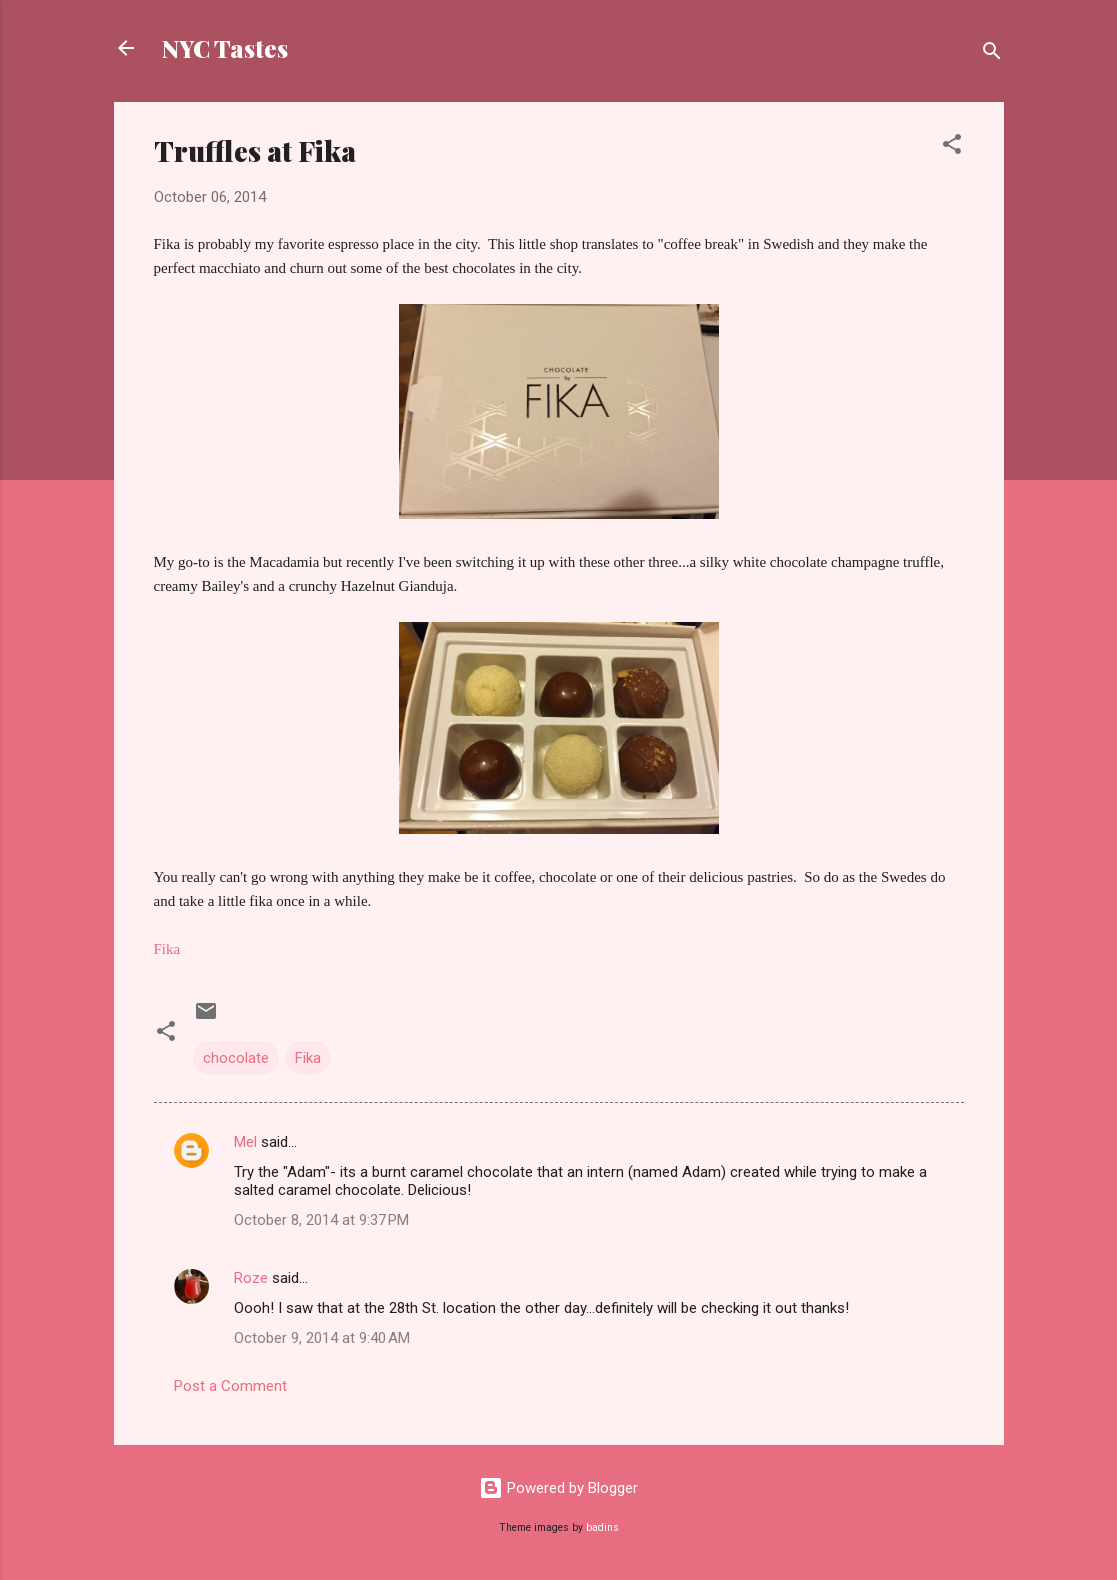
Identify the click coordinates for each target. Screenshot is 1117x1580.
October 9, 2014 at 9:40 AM (322, 1338)
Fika (308, 1058)
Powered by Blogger (558, 1488)
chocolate (236, 1058)
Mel (245, 1142)
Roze (251, 1278)
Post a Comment (230, 1386)
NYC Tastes (225, 48)
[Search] (992, 54)
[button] (952, 147)
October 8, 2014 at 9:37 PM (321, 1220)
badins (602, 1527)
